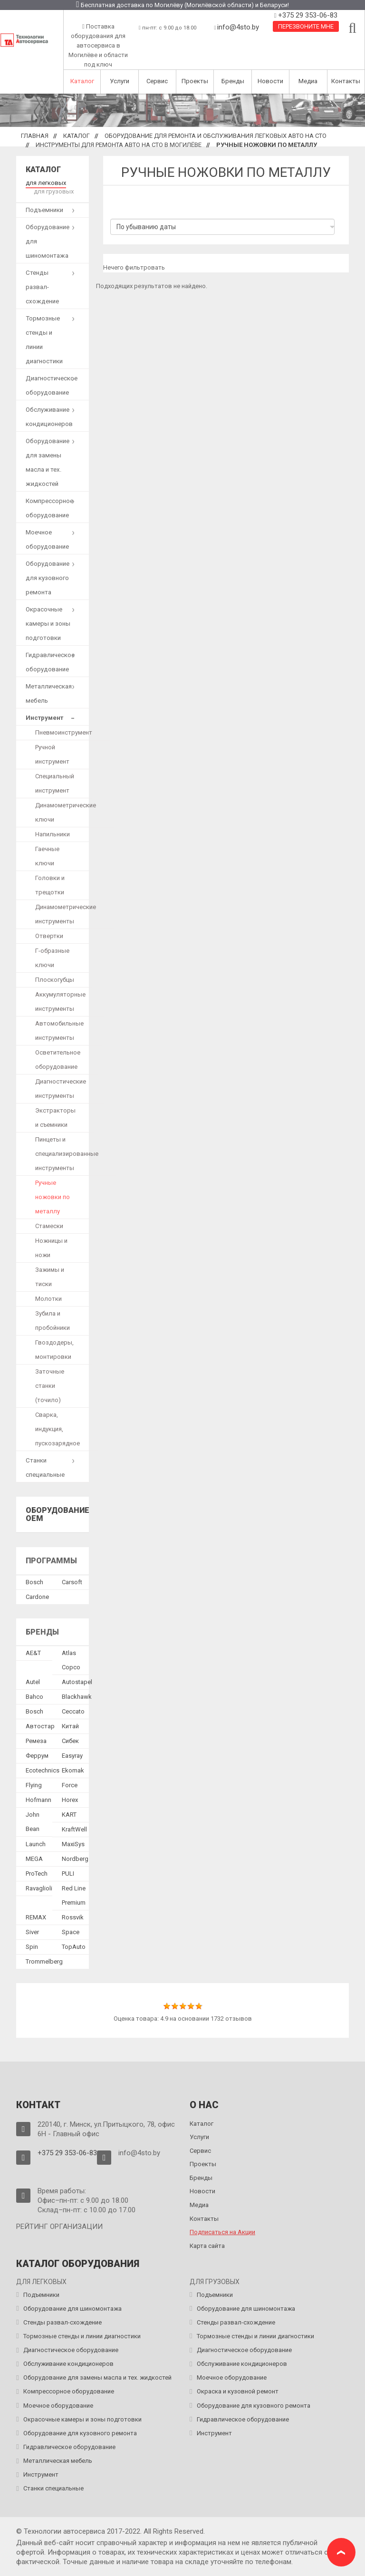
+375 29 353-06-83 (306, 15)
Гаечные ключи (47, 856)
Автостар (40, 1726)
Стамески (49, 1226)
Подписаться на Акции (222, 2232)
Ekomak (73, 1770)
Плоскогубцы (54, 979)
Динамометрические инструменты (65, 914)
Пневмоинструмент (63, 732)
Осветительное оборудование (57, 1059)
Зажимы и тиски (49, 1277)
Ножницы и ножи (51, 1248)
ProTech (37, 1873)
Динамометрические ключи (65, 812)
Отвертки (49, 935)
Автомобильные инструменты (59, 1030)
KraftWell (74, 1829)
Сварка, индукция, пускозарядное (57, 1429)
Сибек (70, 1740)
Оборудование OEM (57, 1514)
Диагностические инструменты (60, 1088)
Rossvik (73, 1917)
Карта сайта (207, 2245)
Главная (34, 135)
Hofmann (38, 1799)
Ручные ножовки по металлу (52, 1197)
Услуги (119, 81)
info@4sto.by (238, 27)
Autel (33, 1681)
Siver (32, 1932)
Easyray (72, 1755)
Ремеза (36, 1740)
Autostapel (77, 1681)
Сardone (37, 1596)
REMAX (36, 1917)
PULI (68, 1873)
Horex (70, 1799)
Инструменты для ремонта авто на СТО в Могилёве (119, 144)
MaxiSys (73, 1844)
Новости (270, 81)
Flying (34, 1785)
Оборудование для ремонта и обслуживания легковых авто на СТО (216, 135)
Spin (32, 1946)
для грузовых (54, 191)
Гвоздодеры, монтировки (54, 1349)
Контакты (345, 81)
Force (69, 1785)
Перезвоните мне (306, 26)
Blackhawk (77, 1696)
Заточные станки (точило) (49, 1386)
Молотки (48, 1298)
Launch (36, 1844)
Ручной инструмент (52, 754)
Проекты (195, 81)
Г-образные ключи (52, 957)
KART (69, 1814)
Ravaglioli (39, 1888)
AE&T (33, 1652)
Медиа (307, 81)
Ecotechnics (42, 1770)
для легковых (46, 182)
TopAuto (74, 1946)
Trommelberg (44, 1961)
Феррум (37, 1755)
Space (70, 1932)
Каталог (82, 81)
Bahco (34, 1696)
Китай (70, 1726)
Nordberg (75, 1858)
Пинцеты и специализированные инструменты (66, 1154)
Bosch (34, 1582)
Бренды (232, 81)
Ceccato (73, 1711)
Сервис (157, 81)
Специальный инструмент (54, 783)
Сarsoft (72, 1582)
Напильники (52, 834)
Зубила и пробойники (52, 1320)
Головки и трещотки (50, 885)
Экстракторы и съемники (55, 1117)
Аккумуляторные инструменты (60, 1001)
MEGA (34, 1858)
